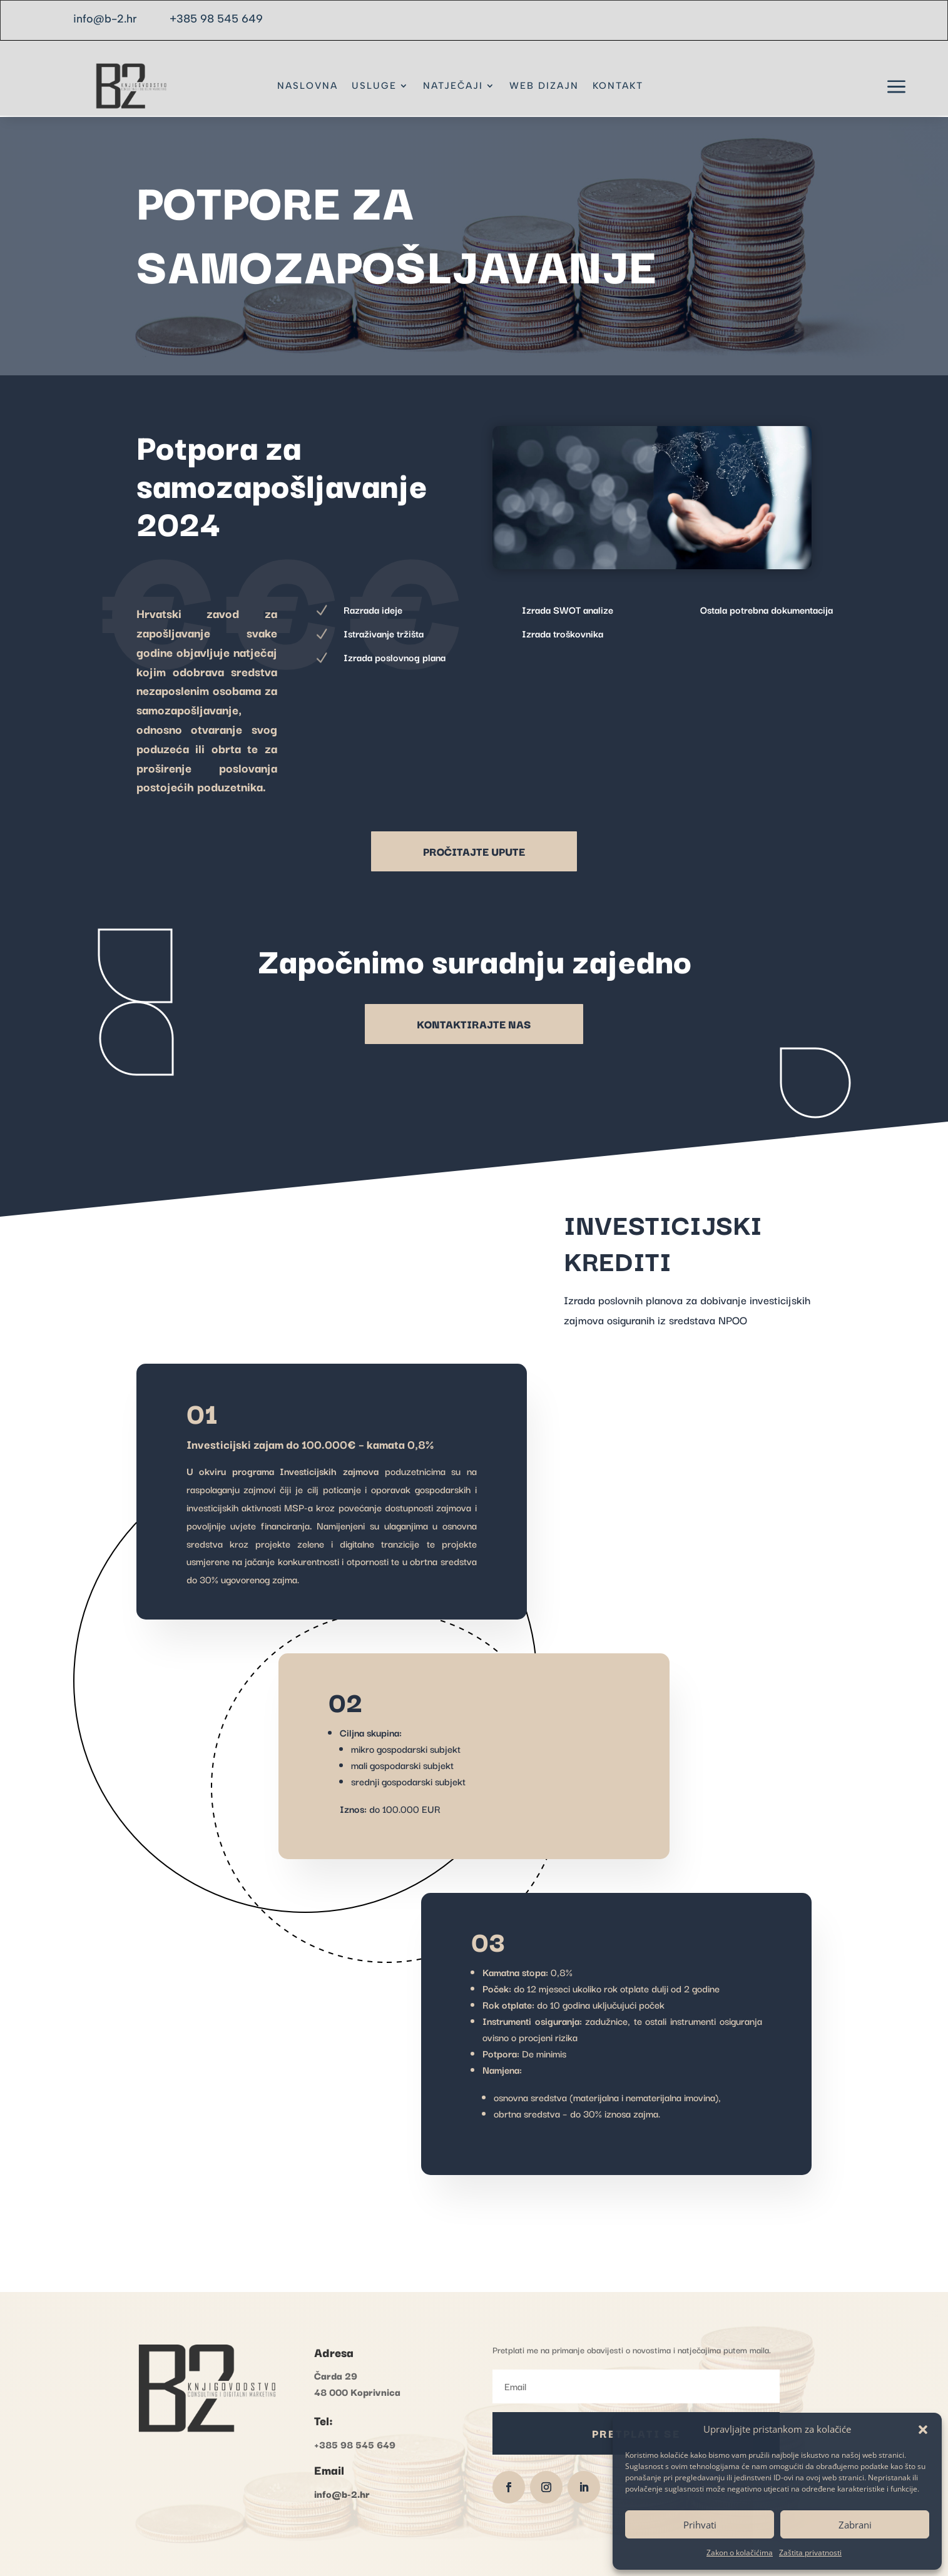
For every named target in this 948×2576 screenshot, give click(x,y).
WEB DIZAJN (544, 86)
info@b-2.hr (105, 19)
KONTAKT (618, 86)
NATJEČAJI (453, 86)
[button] (923, 2429)
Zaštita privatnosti (810, 2552)
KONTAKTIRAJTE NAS (474, 1023)
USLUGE (374, 86)
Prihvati (699, 2524)
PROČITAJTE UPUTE (474, 851)
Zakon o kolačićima (739, 2552)
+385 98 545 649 (216, 19)
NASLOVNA (307, 86)
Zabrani (855, 2524)
